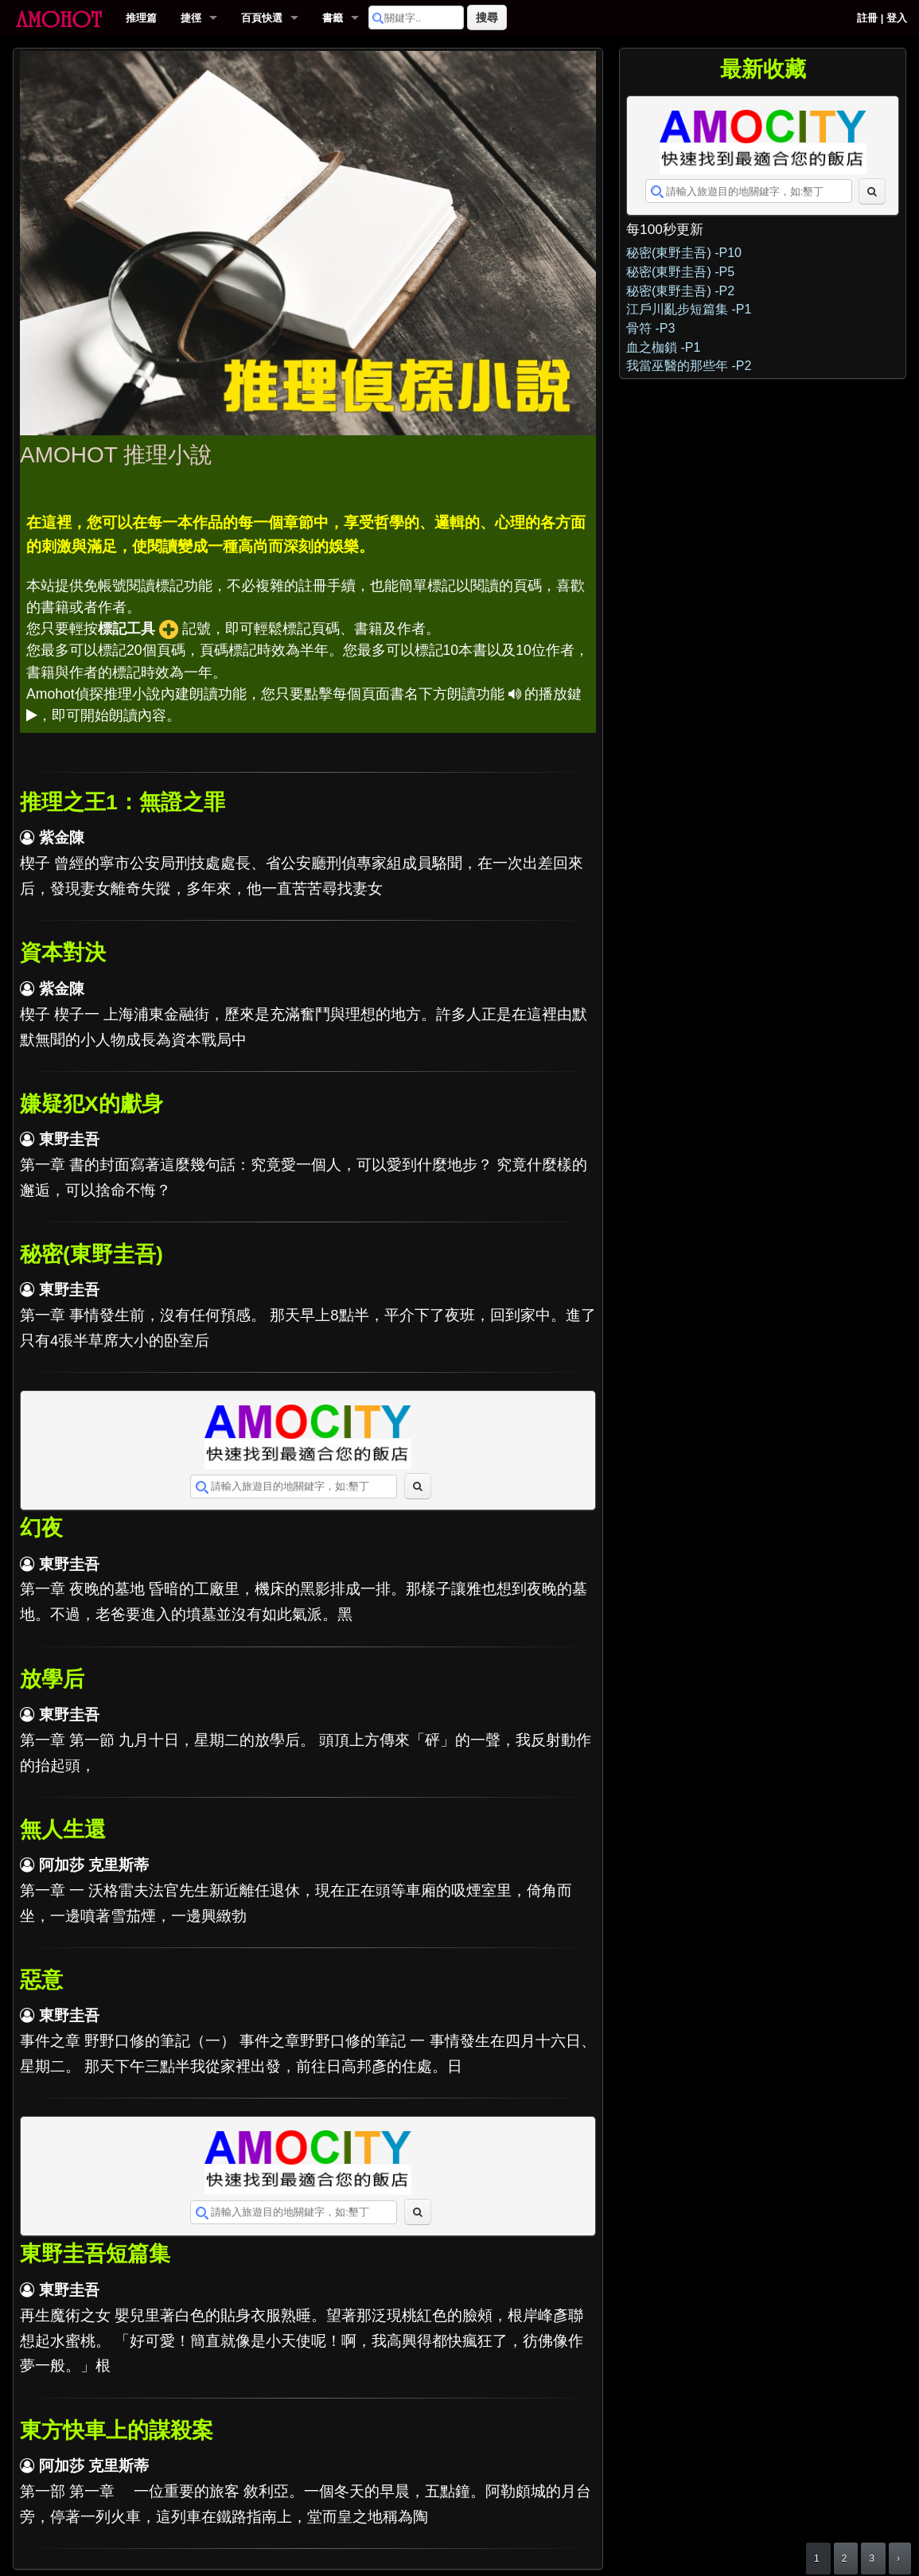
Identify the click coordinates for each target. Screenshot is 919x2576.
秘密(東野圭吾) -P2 (680, 291)
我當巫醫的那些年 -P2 (688, 365)
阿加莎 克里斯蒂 (94, 1865)
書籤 (332, 18)
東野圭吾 (69, 1139)
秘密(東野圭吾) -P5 (680, 272)
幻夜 (41, 1528)
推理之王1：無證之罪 (122, 802)
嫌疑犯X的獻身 (91, 1104)
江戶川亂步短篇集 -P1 (688, 309)
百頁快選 (261, 18)
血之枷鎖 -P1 (663, 347)
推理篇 (141, 18)
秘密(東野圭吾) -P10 (684, 252)
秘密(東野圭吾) (91, 1254)
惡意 (41, 1980)
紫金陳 (61, 837)
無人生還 (63, 1829)
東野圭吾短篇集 (95, 2254)
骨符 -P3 (650, 328)
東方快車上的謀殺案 (116, 2430)
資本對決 (63, 953)
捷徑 (191, 18)
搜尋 (487, 17)
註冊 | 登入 (882, 18)
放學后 (52, 1679)
